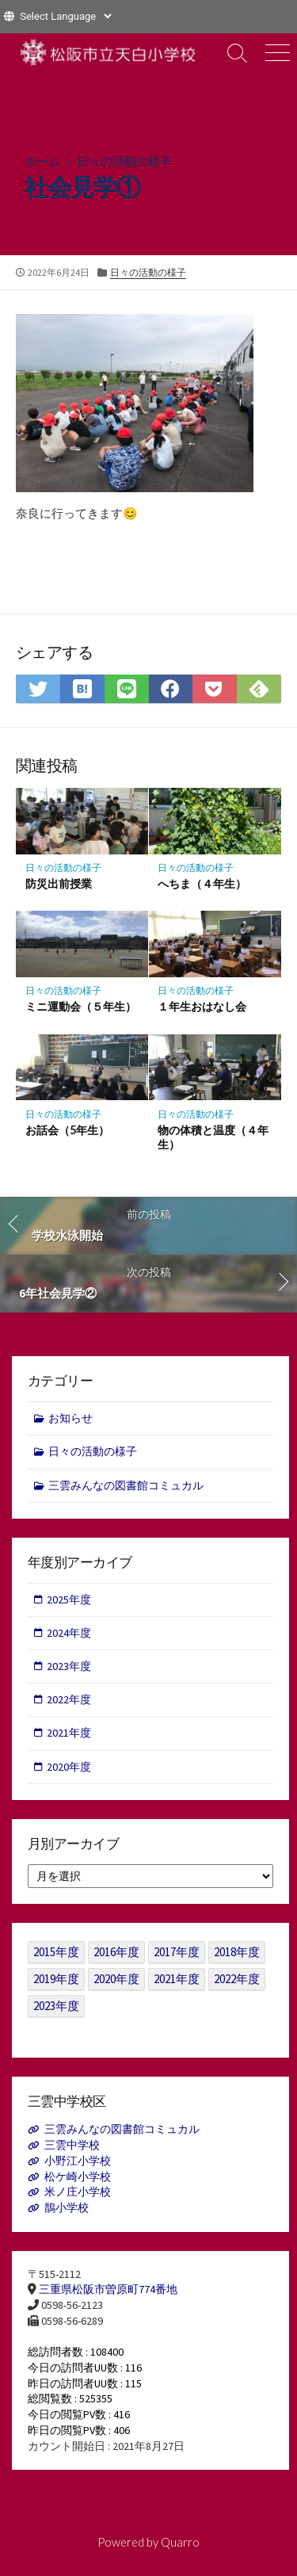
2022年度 (69, 1699)
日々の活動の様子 (124, 161)
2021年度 (69, 1733)
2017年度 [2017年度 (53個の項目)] (177, 1951)
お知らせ (70, 1418)
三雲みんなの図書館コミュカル (126, 1485)
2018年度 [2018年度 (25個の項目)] (237, 1951)
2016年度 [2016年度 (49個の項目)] (116, 1951)
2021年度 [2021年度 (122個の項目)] (177, 1978)
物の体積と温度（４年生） (213, 1137)
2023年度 (69, 1666)
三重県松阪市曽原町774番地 (108, 2289)
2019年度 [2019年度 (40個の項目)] (56, 1978)
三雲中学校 (72, 2145)
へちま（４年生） (202, 883)
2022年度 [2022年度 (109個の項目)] (237, 1978)
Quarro (180, 2542)
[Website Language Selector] (65, 16)
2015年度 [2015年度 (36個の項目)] (56, 1951)
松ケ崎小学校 (77, 2176)
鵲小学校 (66, 2207)
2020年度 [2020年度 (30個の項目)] (116, 1978)
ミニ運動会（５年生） (80, 1006)
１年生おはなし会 (202, 1006)
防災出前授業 (58, 883)
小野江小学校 (77, 2161)
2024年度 (69, 1633)
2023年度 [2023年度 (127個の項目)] (56, 2005)
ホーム (42, 161)
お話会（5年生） (67, 1130)
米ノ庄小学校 (77, 2191)
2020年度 (69, 1767)
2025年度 (69, 1599)
